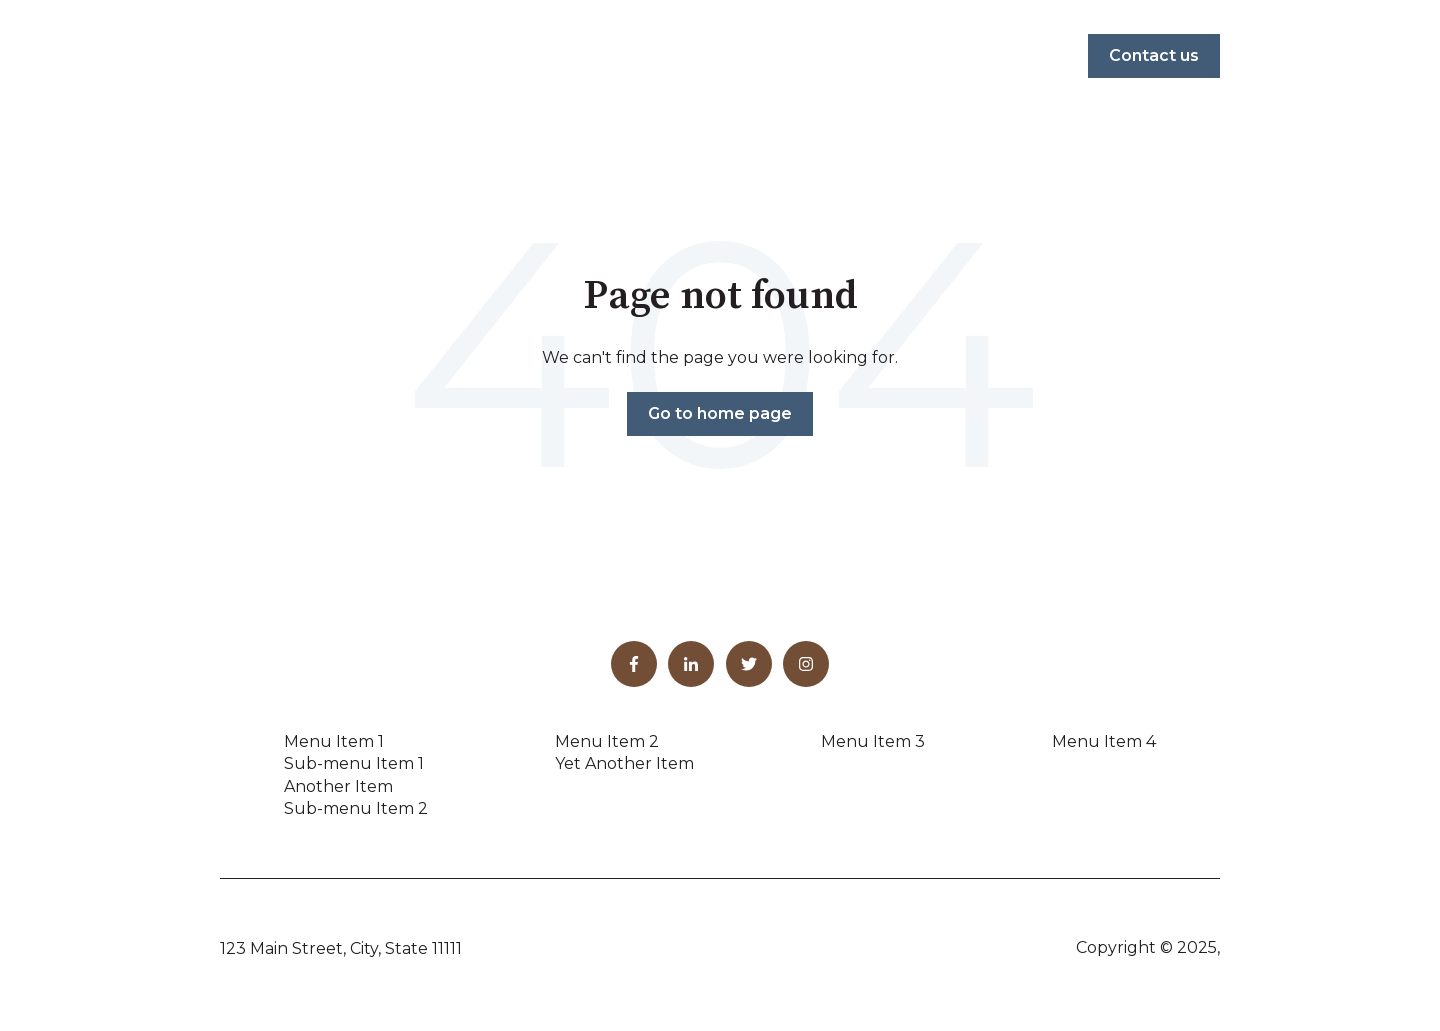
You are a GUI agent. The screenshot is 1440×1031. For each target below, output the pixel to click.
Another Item (338, 786)
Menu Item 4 (1104, 741)
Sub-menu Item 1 (354, 763)
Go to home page (720, 413)
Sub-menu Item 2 (356, 808)
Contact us (1154, 55)
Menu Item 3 (873, 741)
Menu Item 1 (334, 741)
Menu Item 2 (607, 741)
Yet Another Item (624, 763)
